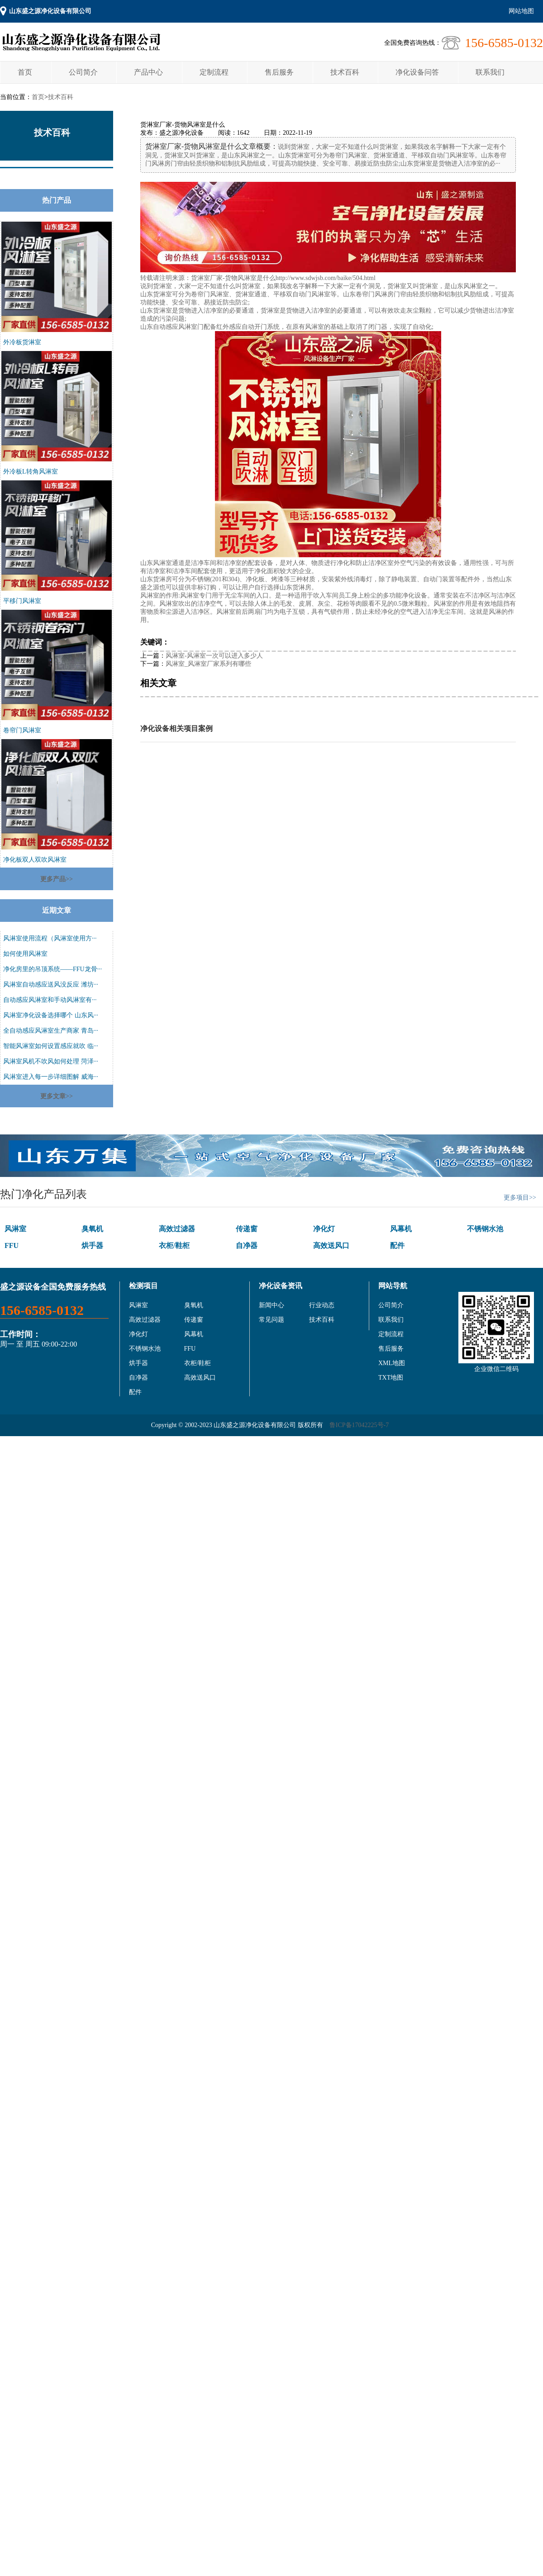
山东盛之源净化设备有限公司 (50, 11)
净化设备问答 (417, 72)
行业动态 (321, 1305)
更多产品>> (56, 879)
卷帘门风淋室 (22, 730)
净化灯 (324, 1229)
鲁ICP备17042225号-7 (359, 1425)
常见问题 (271, 1319)
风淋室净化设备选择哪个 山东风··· (50, 1015)
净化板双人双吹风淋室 (35, 859)
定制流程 (214, 72)
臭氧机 (92, 1229)
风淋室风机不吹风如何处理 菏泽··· (50, 1061)
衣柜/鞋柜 (174, 1245)
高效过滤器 (177, 1229)
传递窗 (246, 1229)
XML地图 (391, 1363)
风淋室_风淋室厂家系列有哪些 (208, 663)
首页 (25, 72)
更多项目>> (520, 1197)
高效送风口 (331, 1245)
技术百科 (344, 72)
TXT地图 (390, 1377)
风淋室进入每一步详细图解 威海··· (50, 1076)
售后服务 (279, 72)
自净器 (246, 1245)
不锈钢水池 (485, 1229)
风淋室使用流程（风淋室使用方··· (50, 938)
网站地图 (521, 11)
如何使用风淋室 (25, 953)
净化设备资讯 (280, 1286)
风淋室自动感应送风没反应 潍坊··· (50, 984)
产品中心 (148, 72)
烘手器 (92, 1245)
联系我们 (490, 72)
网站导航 (392, 1286)
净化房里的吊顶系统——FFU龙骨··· (52, 969)
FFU (12, 1245)
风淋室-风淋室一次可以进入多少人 (214, 655)
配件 (397, 1245)
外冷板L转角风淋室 (30, 471)
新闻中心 (271, 1305)
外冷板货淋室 (22, 342)
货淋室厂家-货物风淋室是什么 (233, 278)
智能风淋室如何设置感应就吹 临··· (50, 1046)
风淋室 (15, 1229)
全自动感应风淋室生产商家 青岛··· (50, 1030)
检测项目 (143, 1286)
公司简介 (83, 72)
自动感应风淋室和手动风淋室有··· (50, 999)
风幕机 (401, 1229)
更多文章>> (56, 1096)
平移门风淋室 (22, 601)
